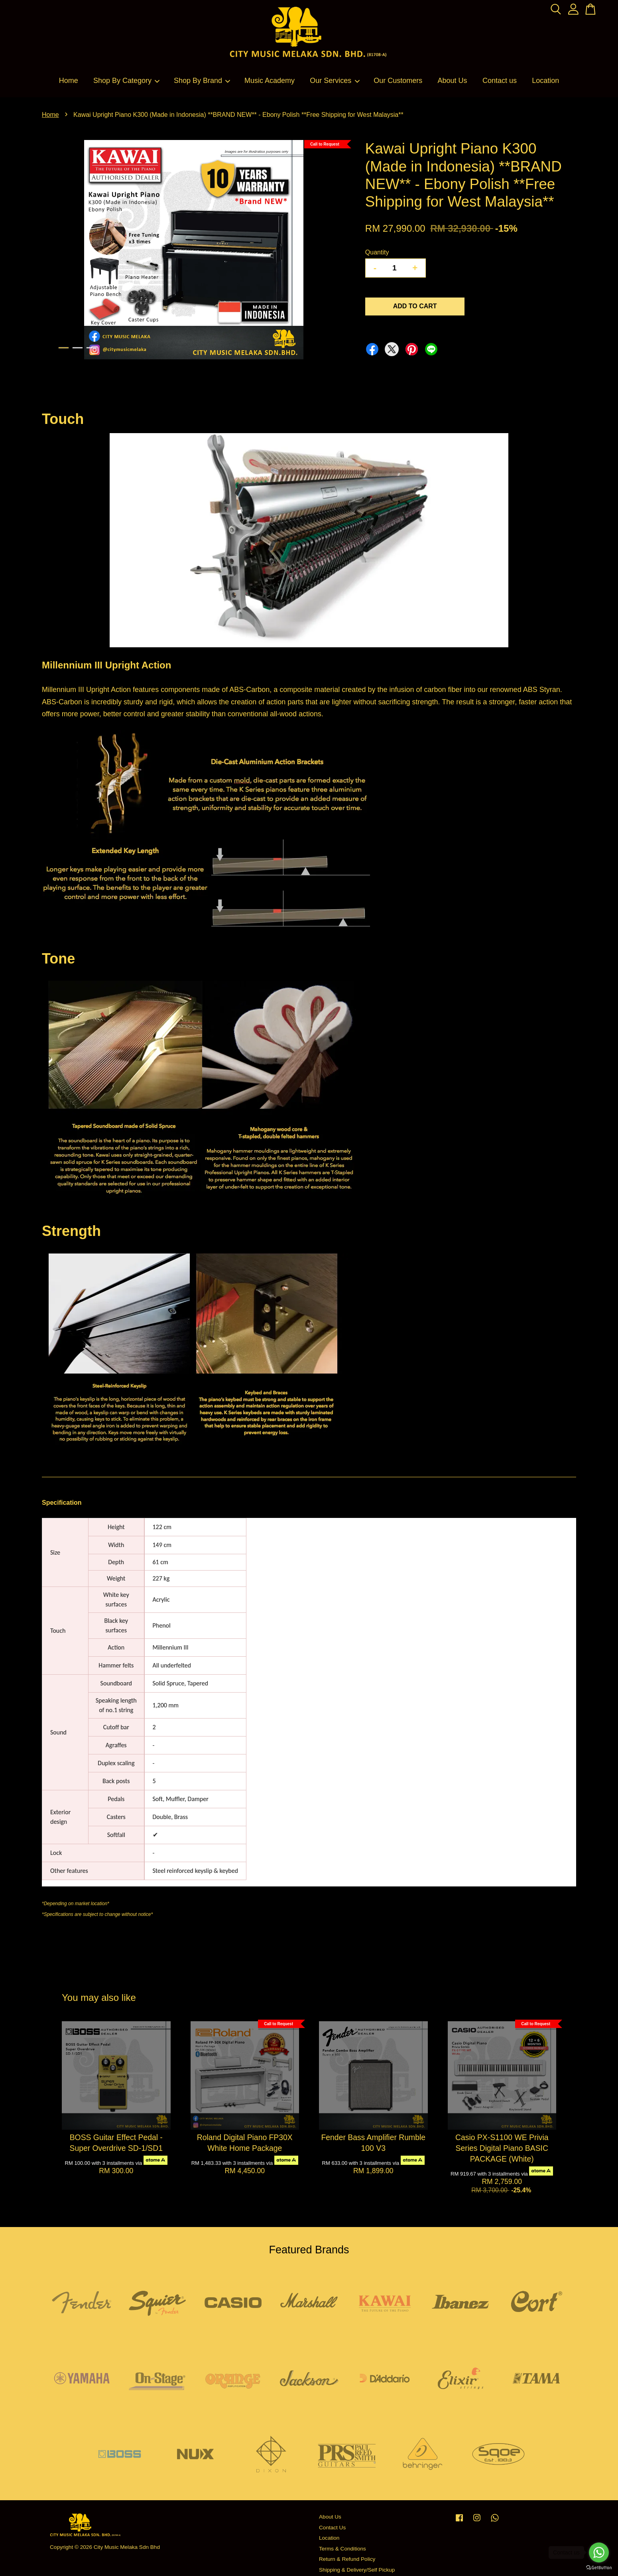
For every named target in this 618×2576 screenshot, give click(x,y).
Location (545, 81)
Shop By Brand (202, 81)
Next (334, 251)
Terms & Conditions (342, 2549)
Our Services (335, 81)
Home (68, 81)
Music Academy (269, 81)
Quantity (377, 252)
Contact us (499, 81)
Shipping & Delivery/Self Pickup (357, 2570)
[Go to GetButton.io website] (599, 2567)
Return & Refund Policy (347, 2559)
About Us (452, 81)
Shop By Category (126, 81)
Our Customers (398, 81)
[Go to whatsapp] (599, 2552)
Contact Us (332, 2528)
